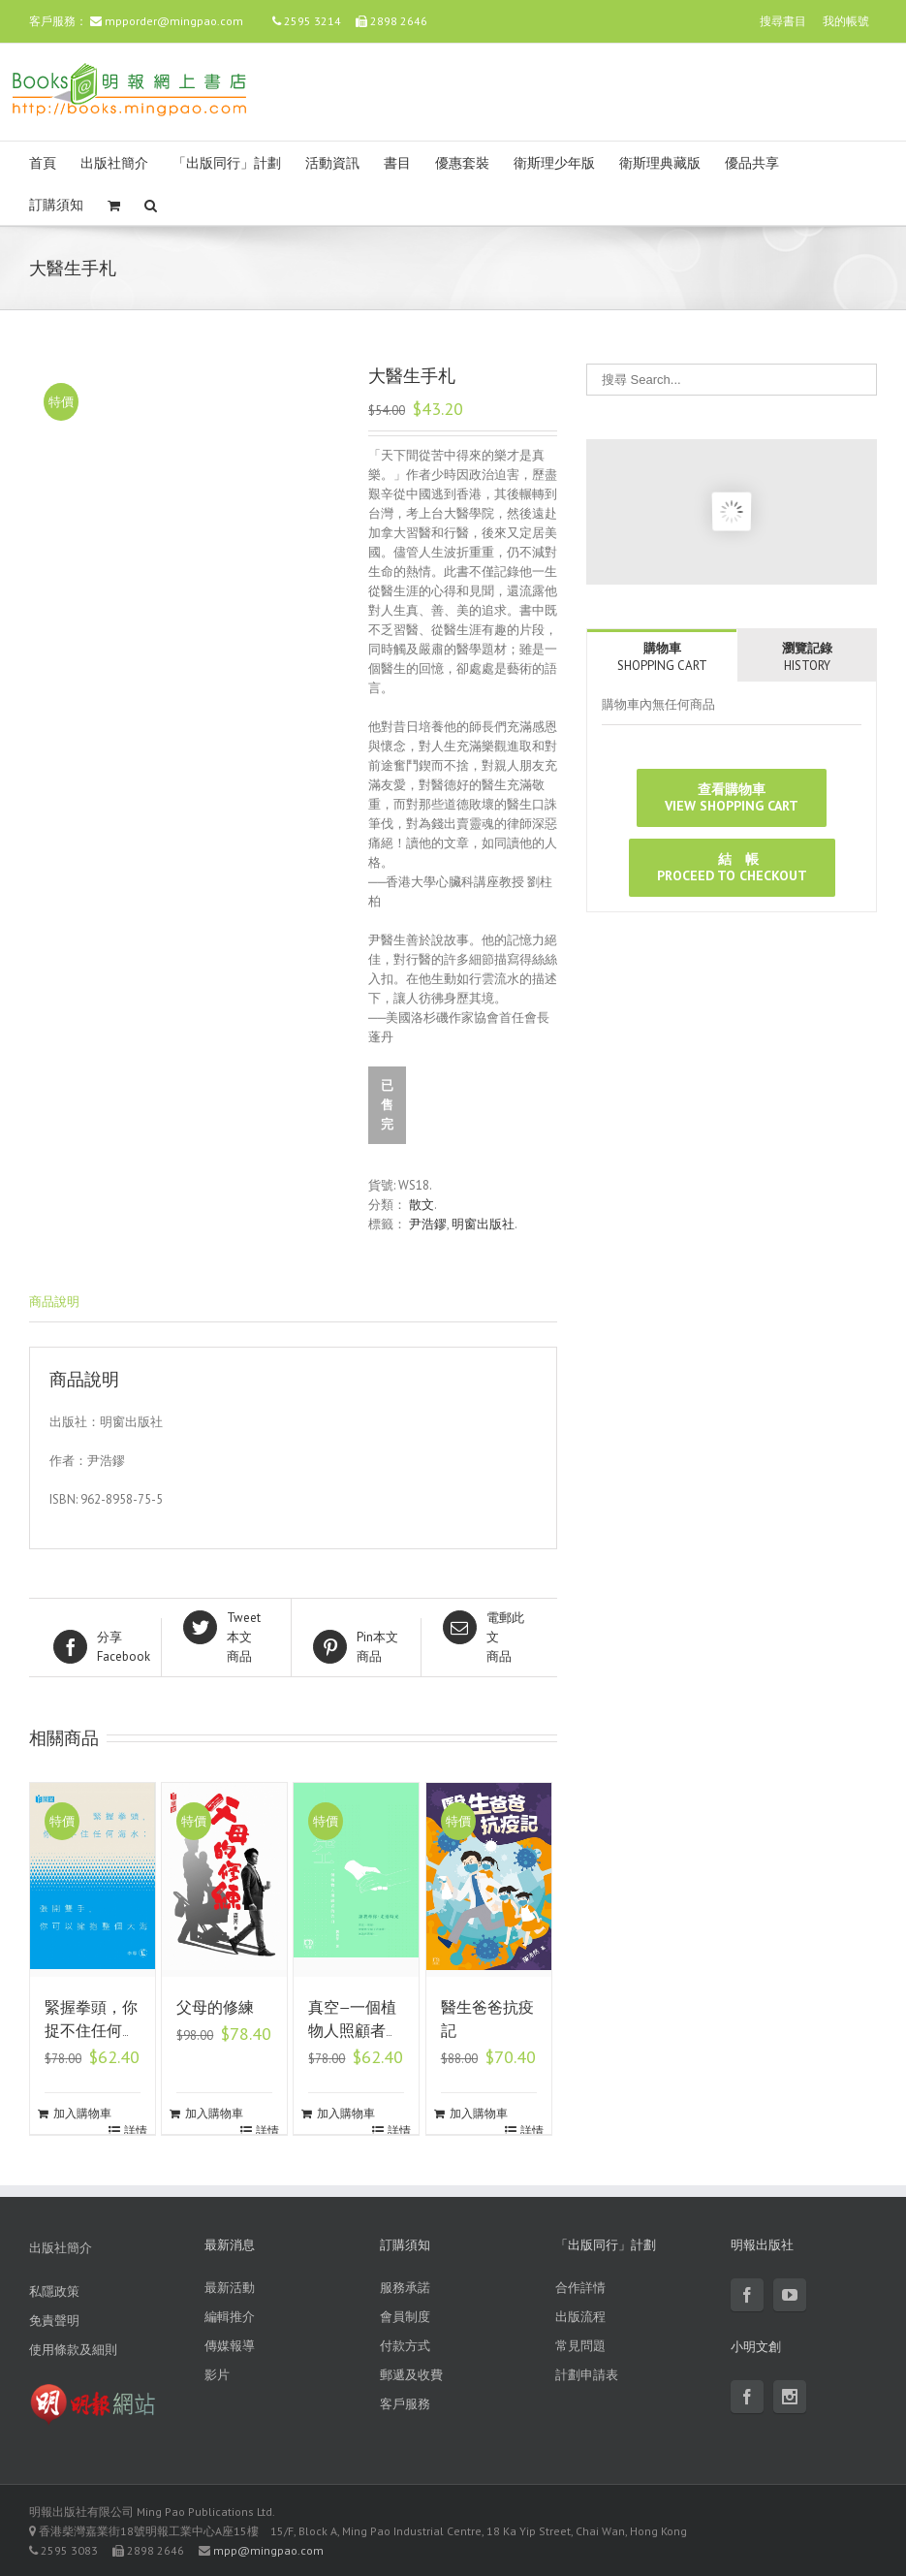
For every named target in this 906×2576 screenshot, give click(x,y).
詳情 (135, 2130)
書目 (397, 163)
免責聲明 (54, 2320)
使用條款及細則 (73, 2349)
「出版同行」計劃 (226, 163)
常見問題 (580, 2345)
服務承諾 (405, 2287)
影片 (217, 2375)
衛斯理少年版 (554, 163)
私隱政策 (54, 2291)
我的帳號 (846, 21)
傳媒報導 (229, 2345)
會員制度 (405, 2316)
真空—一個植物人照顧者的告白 (354, 2030)
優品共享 (752, 163)
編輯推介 (229, 2316)
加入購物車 (82, 2113)
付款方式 (405, 2345)
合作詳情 (580, 2287)
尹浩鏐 (428, 1224)
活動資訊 (332, 163)
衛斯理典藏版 (660, 163)
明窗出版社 (483, 1224)
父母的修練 (215, 2007)
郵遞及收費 (411, 2375)
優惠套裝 (462, 163)
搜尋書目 (783, 21)
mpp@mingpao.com (268, 2550)
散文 (421, 1204)
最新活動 (229, 2287)
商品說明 (54, 1301)
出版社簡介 (114, 163)
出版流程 (580, 2316)
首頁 (42, 163)
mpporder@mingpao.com (174, 21)
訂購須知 (56, 205)
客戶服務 (405, 2404)
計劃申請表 (586, 2375)
